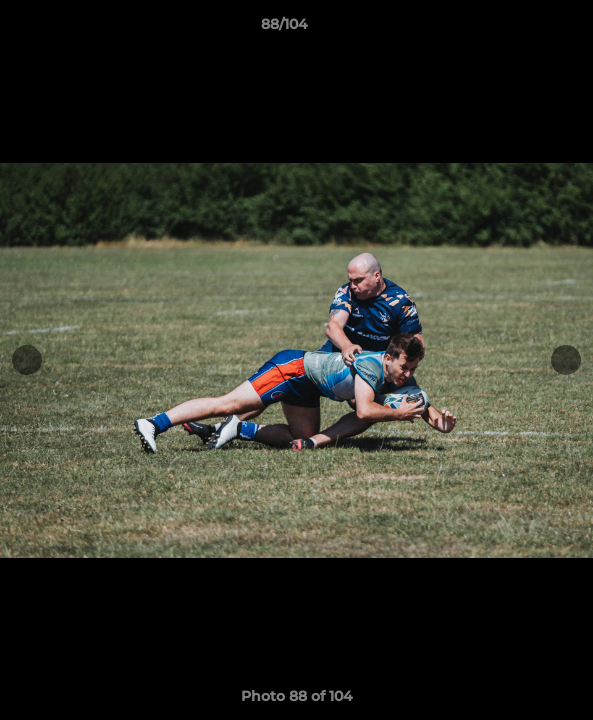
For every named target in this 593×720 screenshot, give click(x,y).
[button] (521, 29)
